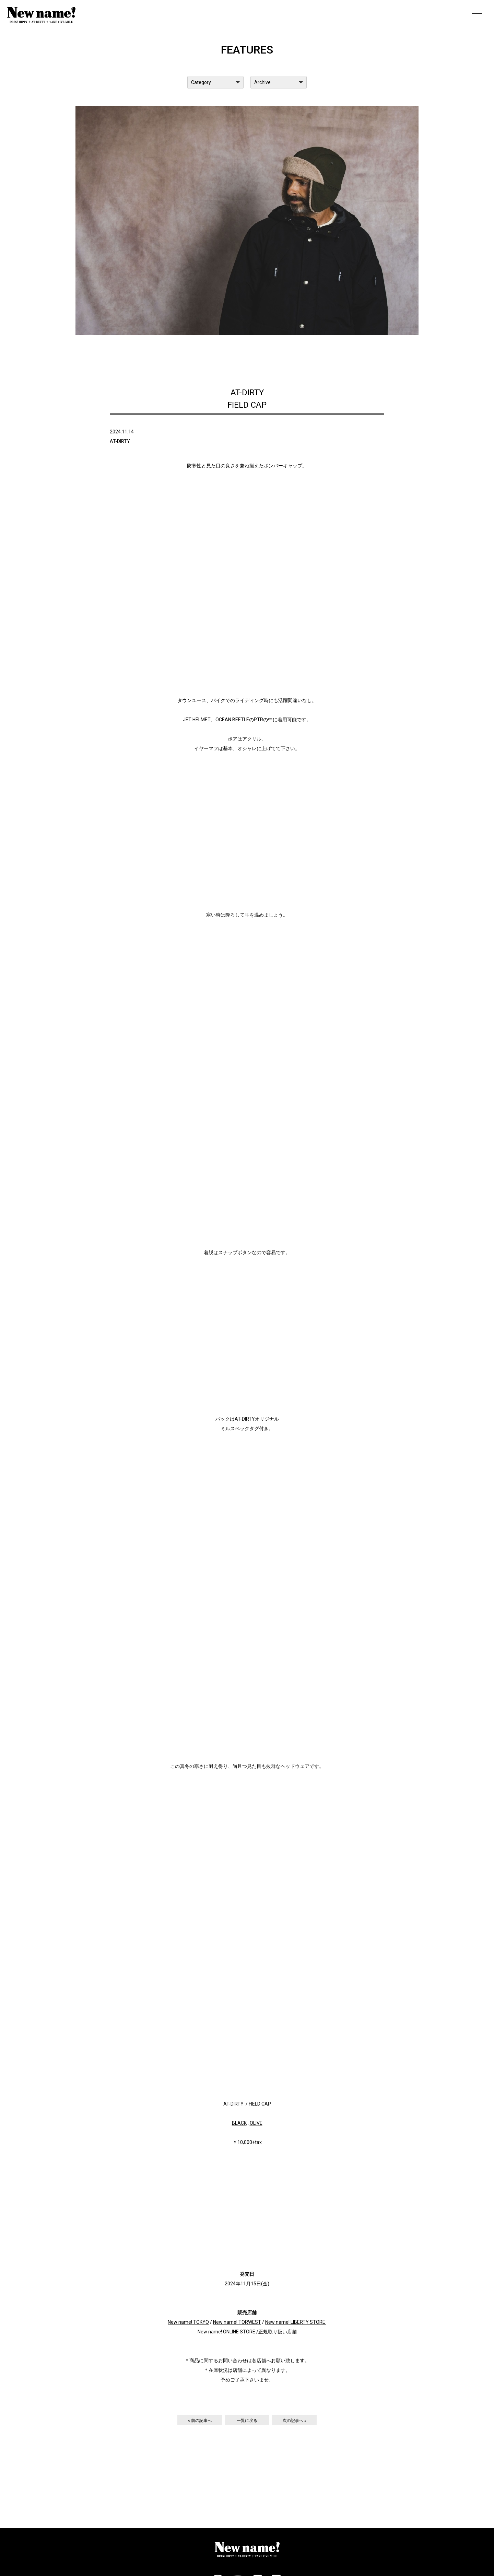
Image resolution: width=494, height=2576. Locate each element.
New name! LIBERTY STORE (295, 2322)
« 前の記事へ (200, 2420)
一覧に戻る (247, 2420)
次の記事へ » (294, 2420)
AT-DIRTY (120, 441)
